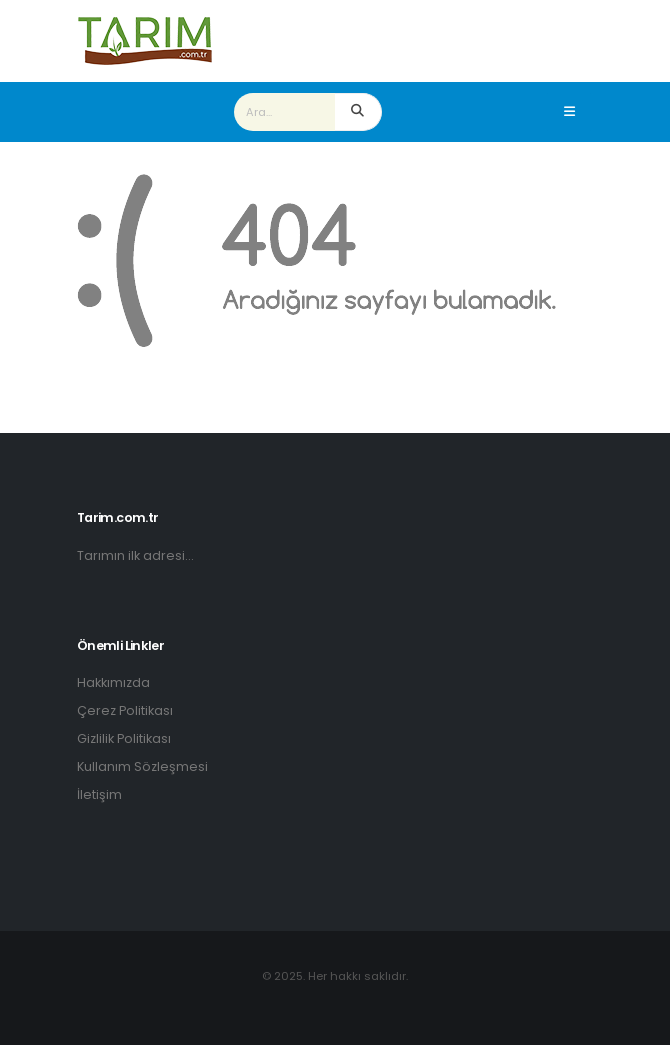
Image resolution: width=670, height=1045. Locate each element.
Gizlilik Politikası (124, 738)
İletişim (99, 794)
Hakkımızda (113, 682)
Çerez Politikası (125, 710)
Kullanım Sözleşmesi (142, 766)
